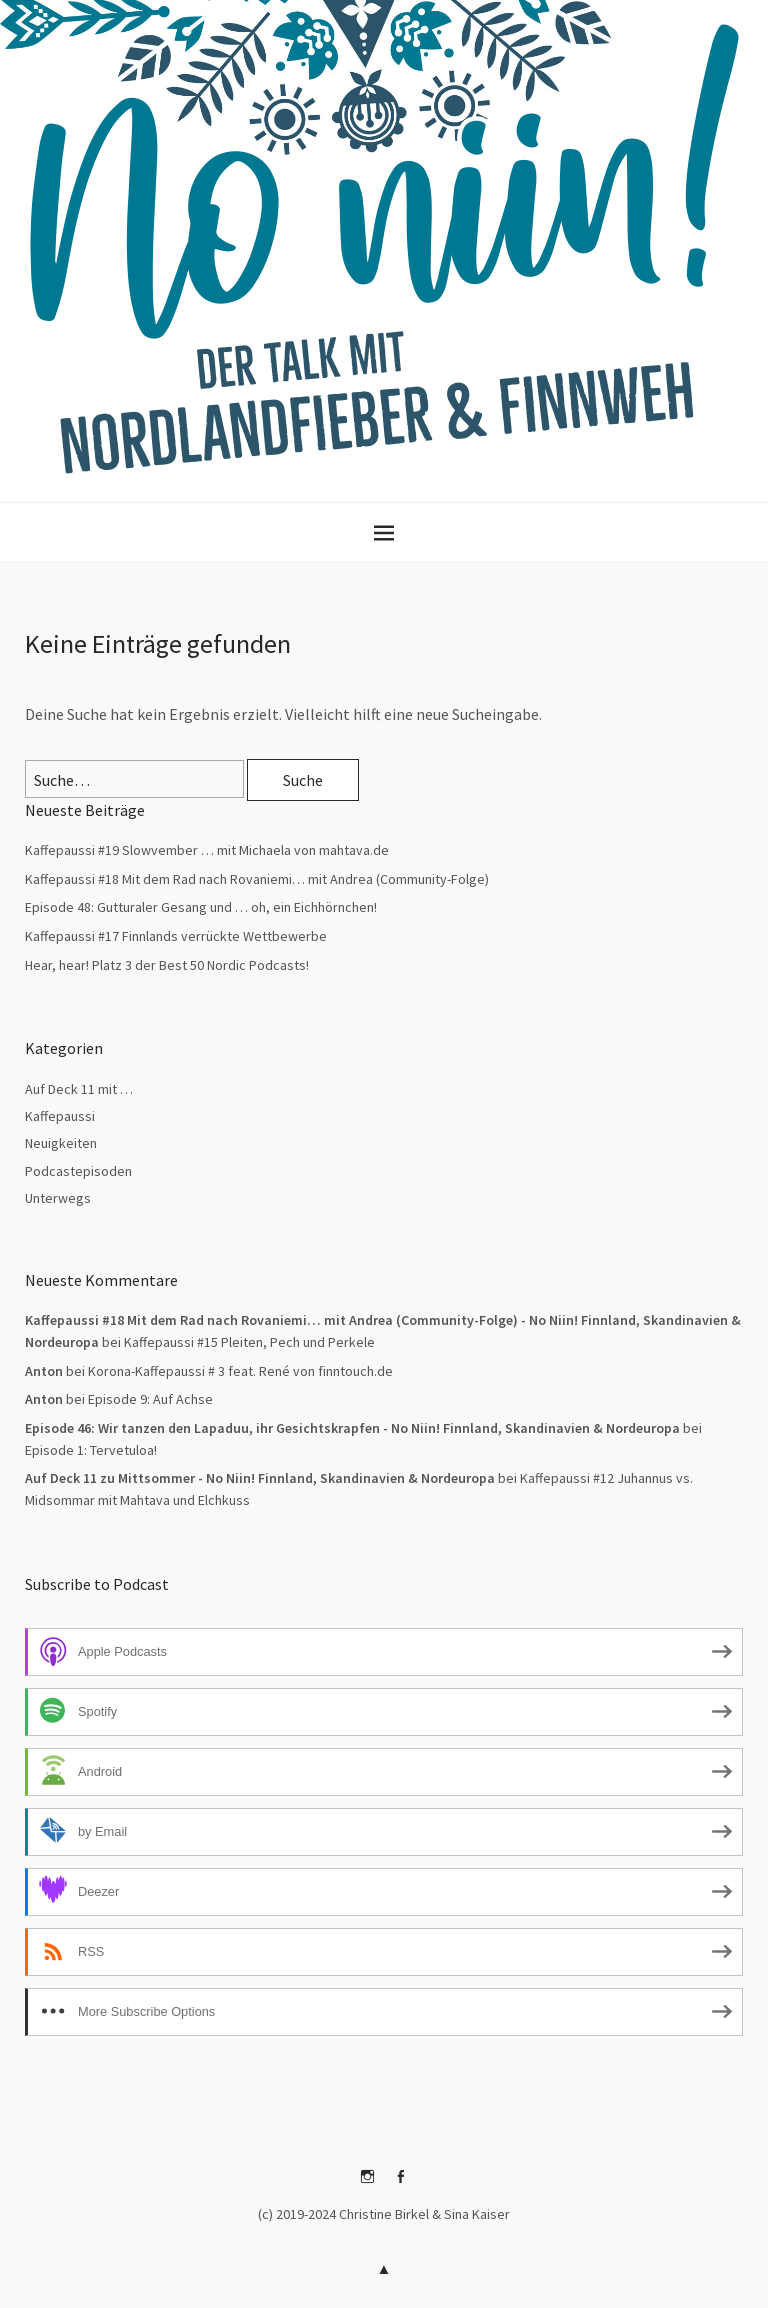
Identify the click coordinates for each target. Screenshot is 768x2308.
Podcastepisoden (78, 1171)
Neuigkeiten (61, 1143)
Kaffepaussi (60, 1116)
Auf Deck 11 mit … (79, 1089)
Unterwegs (58, 1198)
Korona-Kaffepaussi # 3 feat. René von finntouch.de (240, 1371)
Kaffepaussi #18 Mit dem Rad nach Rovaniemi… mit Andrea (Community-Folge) (257, 879)
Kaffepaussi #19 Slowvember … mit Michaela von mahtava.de (207, 850)
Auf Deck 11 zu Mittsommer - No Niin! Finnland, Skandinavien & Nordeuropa (260, 1478)
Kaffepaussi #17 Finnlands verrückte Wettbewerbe (176, 936)
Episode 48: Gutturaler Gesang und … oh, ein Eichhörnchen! (201, 907)
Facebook (401, 2184)
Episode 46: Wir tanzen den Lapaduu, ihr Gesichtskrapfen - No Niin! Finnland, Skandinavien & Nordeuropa (352, 1428)
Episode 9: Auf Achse (150, 1399)
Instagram (368, 2184)
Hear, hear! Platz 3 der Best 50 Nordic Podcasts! (167, 965)
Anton (44, 1399)
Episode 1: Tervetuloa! (91, 1450)
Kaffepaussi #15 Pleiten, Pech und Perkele (249, 1342)
